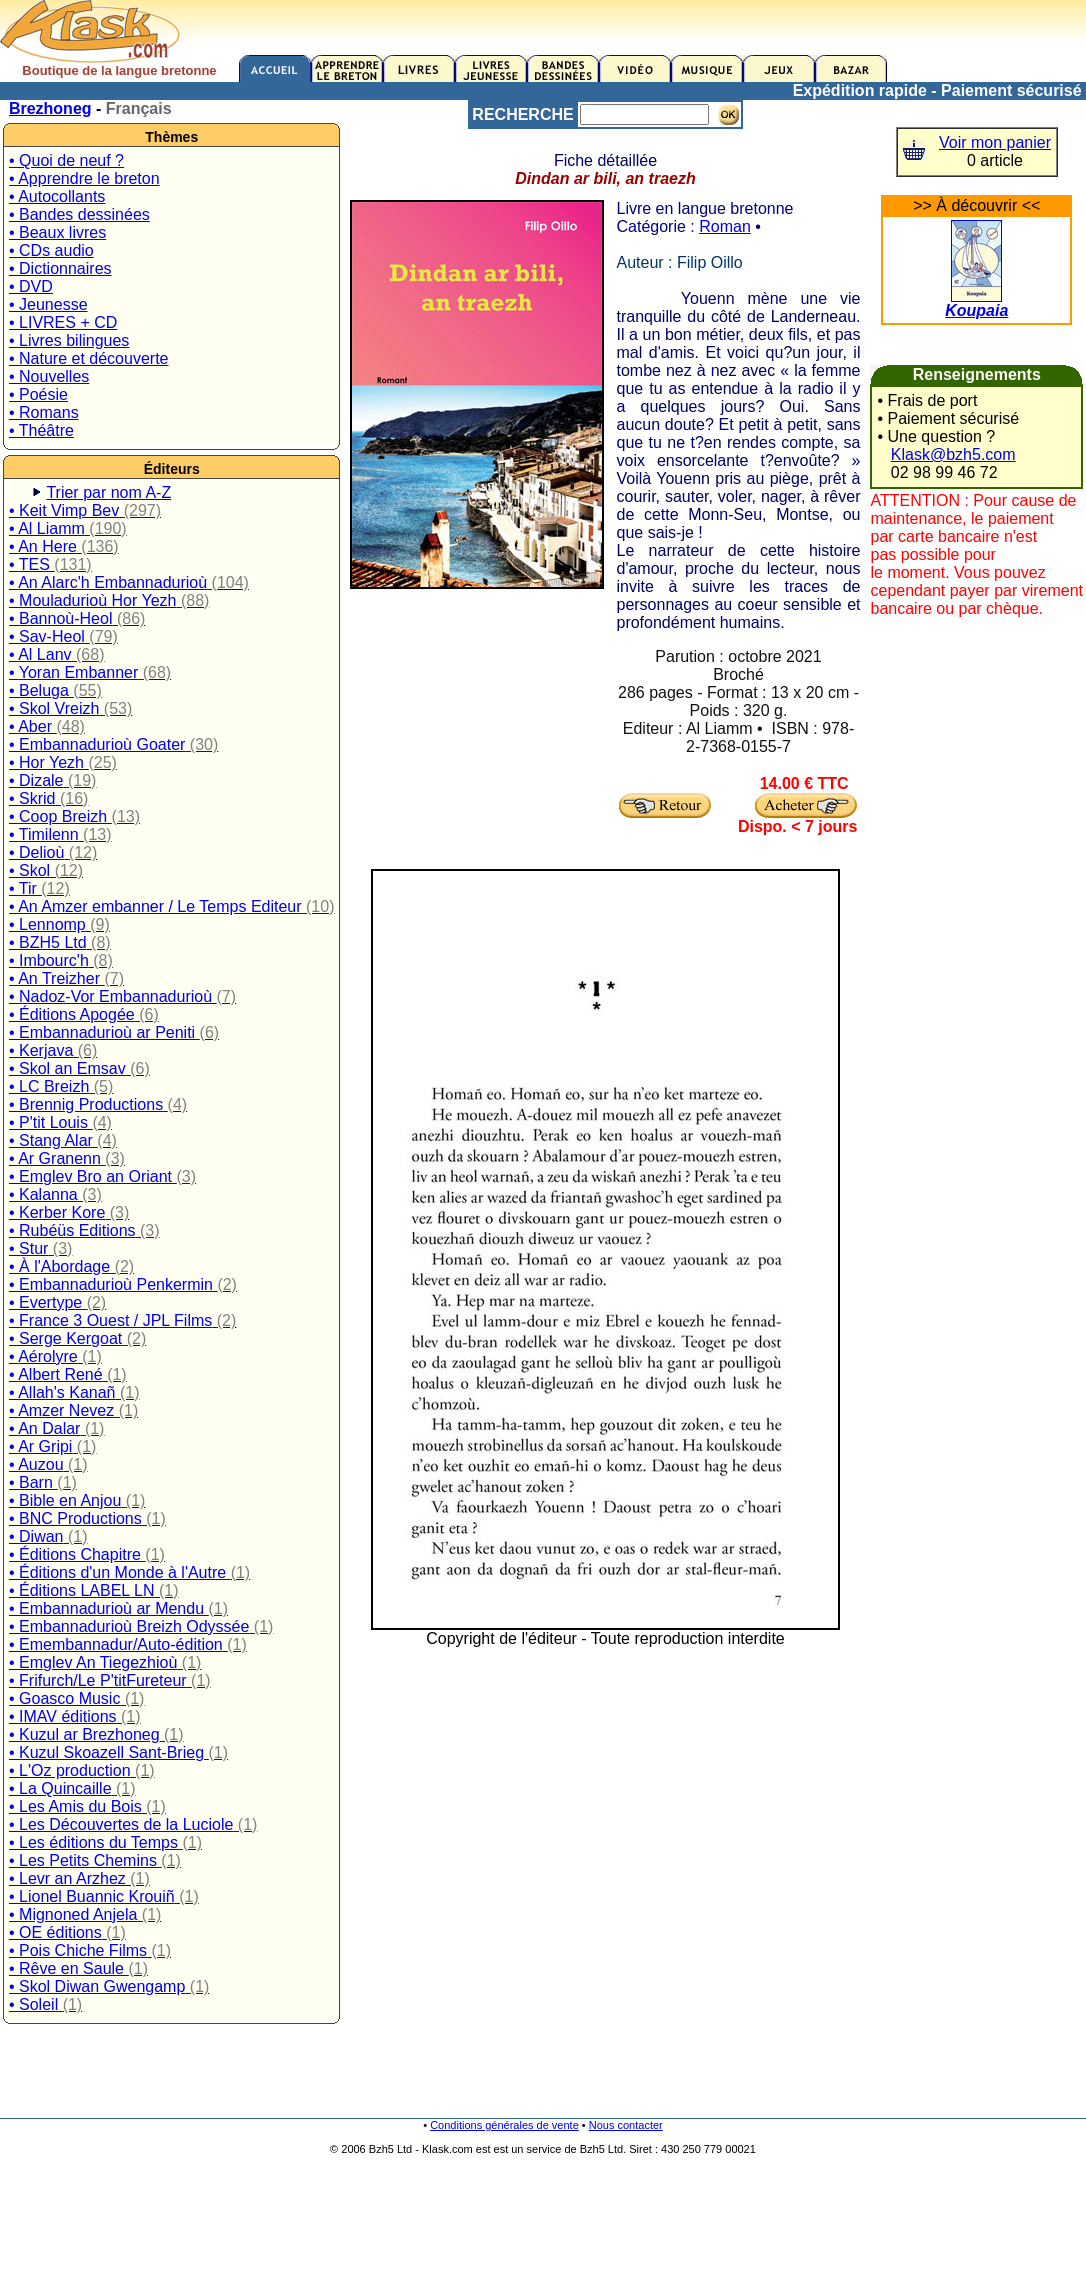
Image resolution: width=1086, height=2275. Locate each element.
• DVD (31, 286)
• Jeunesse (48, 304)
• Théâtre (41, 430)
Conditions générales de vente (504, 2125)
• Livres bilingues (69, 340)
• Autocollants (57, 196)
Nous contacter (626, 2125)
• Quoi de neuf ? (66, 160)
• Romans (44, 412)
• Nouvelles (49, 376)
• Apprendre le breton (84, 178)
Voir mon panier (995, 142)
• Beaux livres (57, 232)
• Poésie (38, 394)
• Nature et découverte (88, 358)
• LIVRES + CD (63, 322)
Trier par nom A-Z (108, 492)
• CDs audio (51, 250)
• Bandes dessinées (79, 214)
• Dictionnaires (60, 268)
